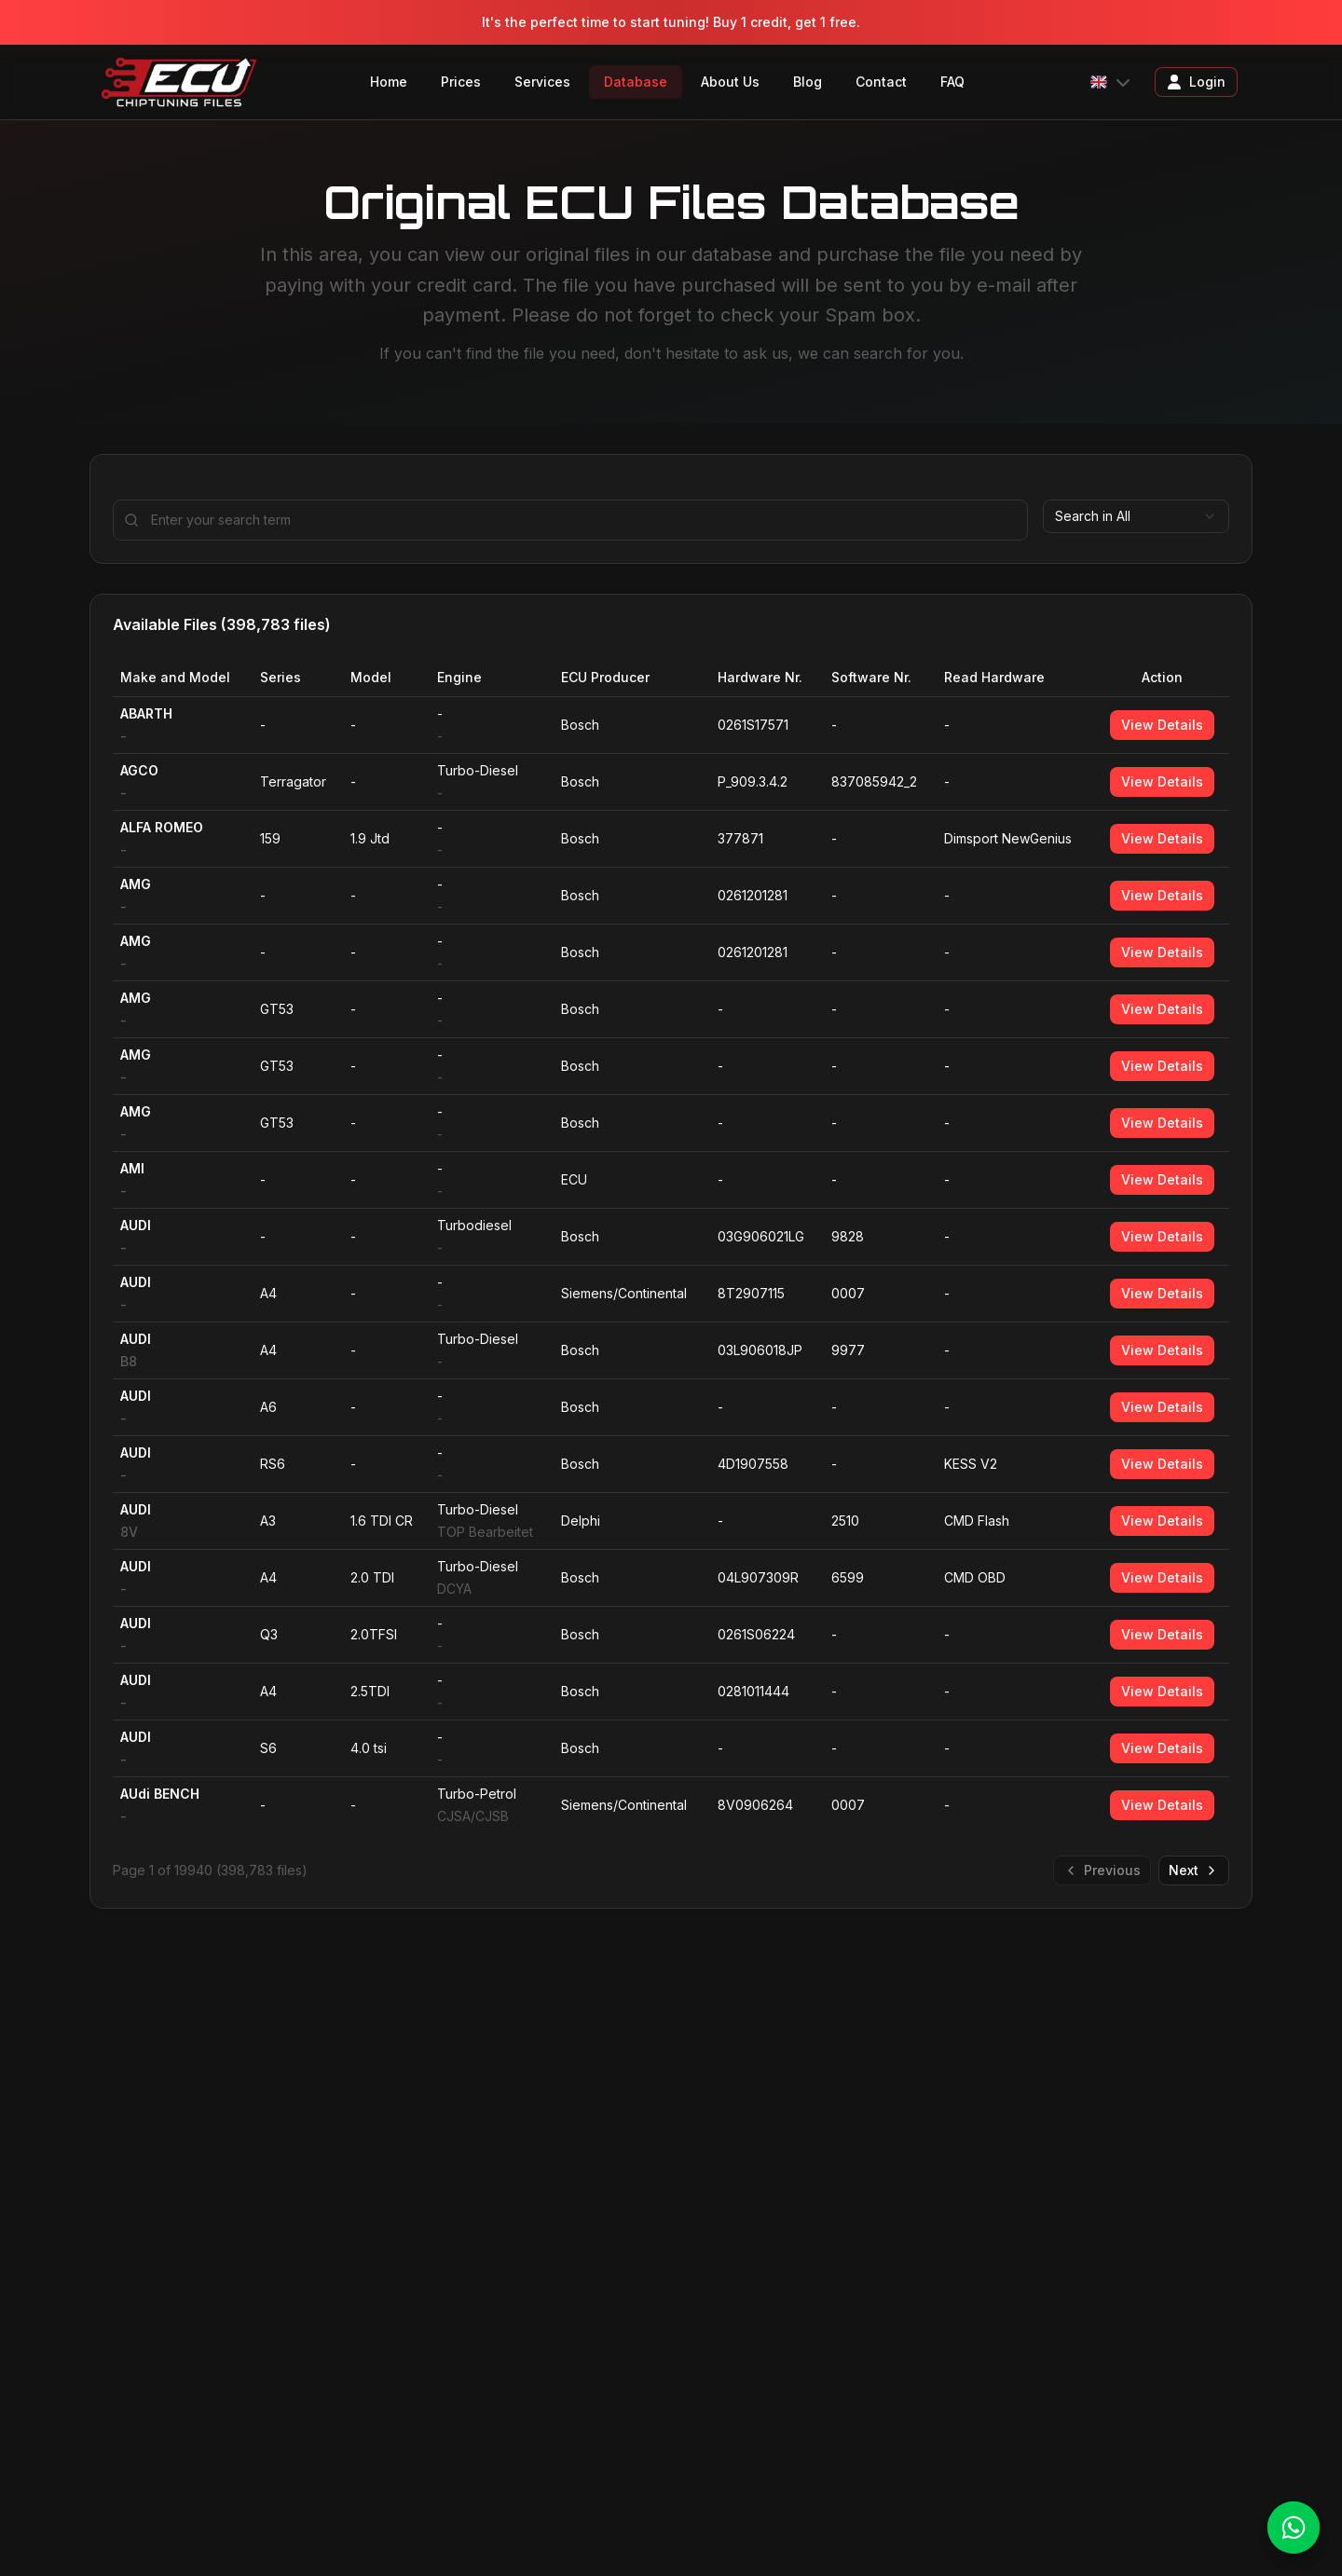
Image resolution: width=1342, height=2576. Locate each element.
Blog (807, 81)
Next (1194, 1870)
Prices (461, 81)
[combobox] (1136, 516)
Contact (881, 81)
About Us (730, 81)
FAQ (952, 81)
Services (542, 81)
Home (388, 81)
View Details (1162, 725)
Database (635, 81)
